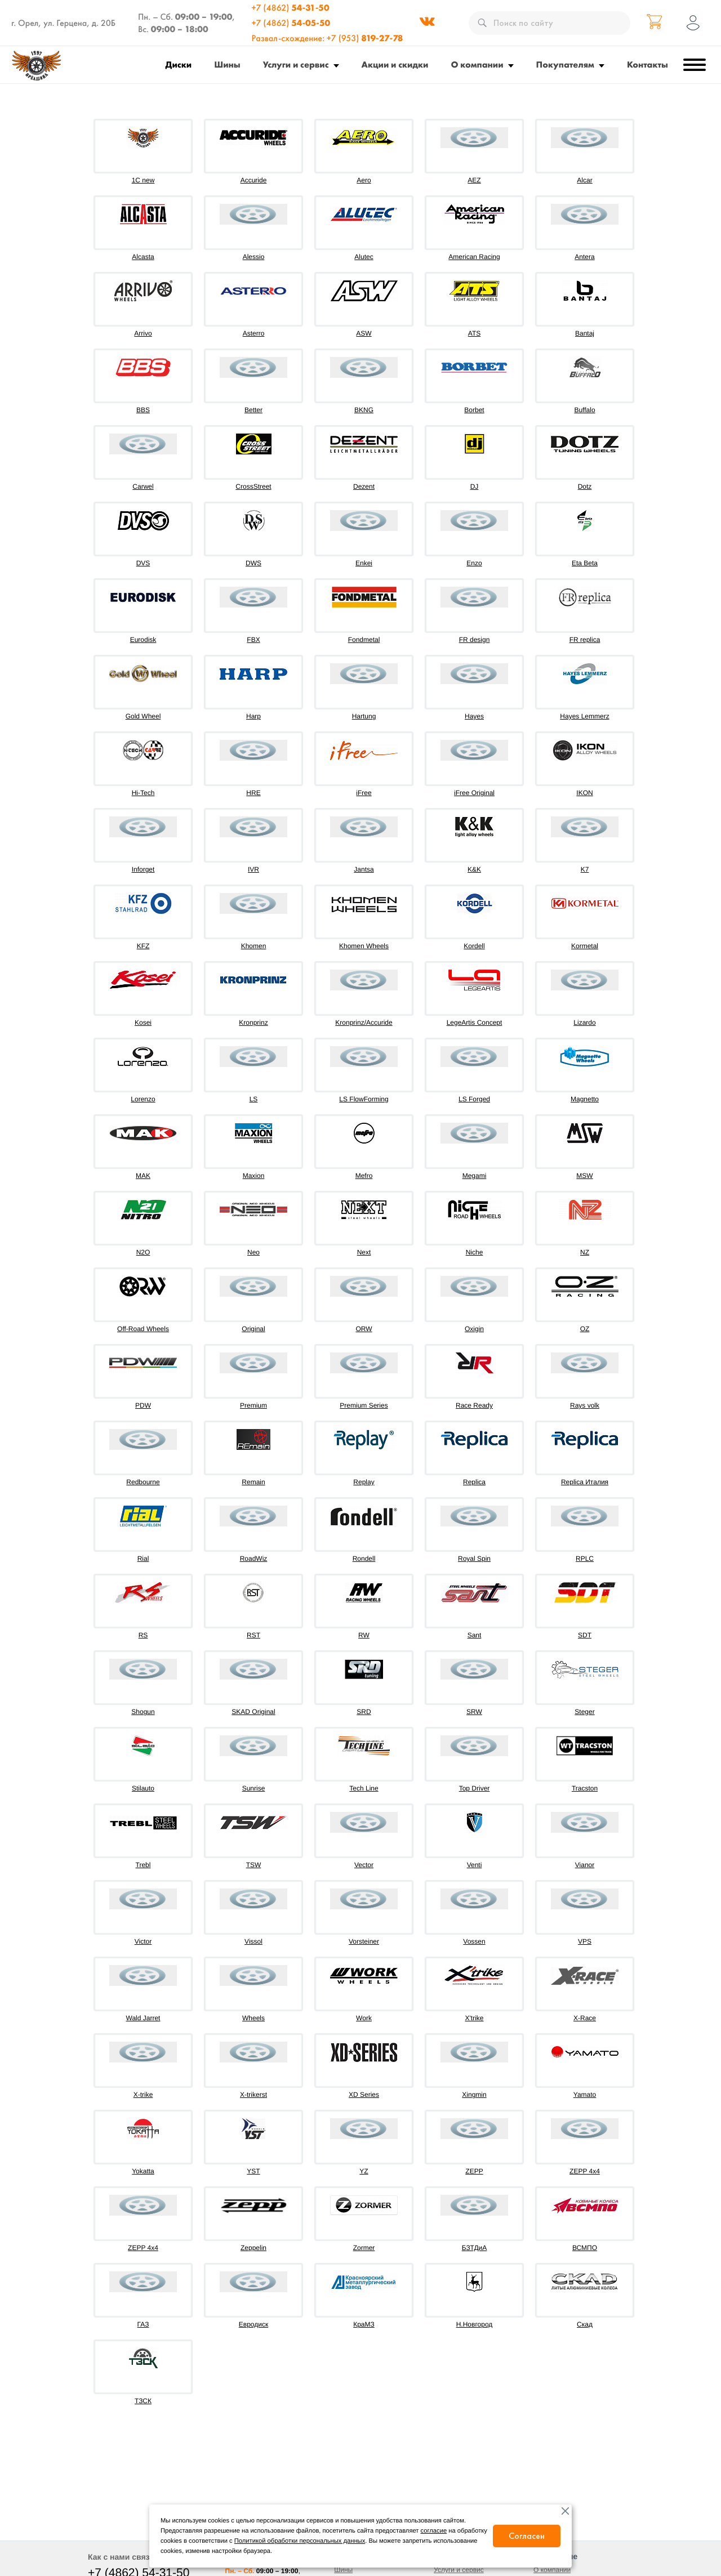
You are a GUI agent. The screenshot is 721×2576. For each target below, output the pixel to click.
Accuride (254, 180)
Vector (363, 1865)
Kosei (143, 1022)
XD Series (364, 2095)
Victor (143, 1941)
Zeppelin (253, 2248)
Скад (585, 2324)
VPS (584, 1941)
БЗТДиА (474, 2248)
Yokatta (143, 2171)
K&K (474, 869)
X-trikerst (253, 2095)
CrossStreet (253, 486)
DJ (474, 486)
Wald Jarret (143, 2018)
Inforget (143, 869)
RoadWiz (254, 1558)
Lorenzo (143, 1099)
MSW (584, 1176)
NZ (584, 1252)
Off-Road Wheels (143, 1329)
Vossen (474, 1941)
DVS (143, 563)
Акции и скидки (395, 64)
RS (143, 1635)
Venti (474, 1865)
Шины (227, 64)
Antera (584, 257)
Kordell (474, 946)
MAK (143, 1176)
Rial (143, 1558)
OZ (585, 1329)
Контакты (647, 64)
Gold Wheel (143, 716)
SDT (584, 1635)
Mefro (364, 1176)
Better (253, 410)
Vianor (584, 1865)
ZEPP (474, 2171)
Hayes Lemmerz (584, 716)
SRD (364, 1712)
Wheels (253, 2018)
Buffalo (584, 410)
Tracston (585, 1788)
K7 (585, 869)
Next (364, 1252)
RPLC (585, 1558)
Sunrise (253, 1788)
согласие (434, 2531)
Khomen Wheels (364, 946)
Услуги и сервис (296, 64)
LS (254, 1099)
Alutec (363, 257)
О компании (477, 64)
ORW (363, 1329)
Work (364, 2018)
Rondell (364, 1558)
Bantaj (584, 333)
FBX (253, 640)
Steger (584, 1712)
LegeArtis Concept (474, 1022)
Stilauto (143, 1788)
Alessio (254, 257)
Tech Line (363, 1788)
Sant (475, 1635)
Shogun (142, 1712)
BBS (143, 410)
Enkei (363, 563)
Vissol (253, 1941)
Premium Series (364, 1405)
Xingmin (474, 2095)
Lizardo (584, 1022)
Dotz (585, 486)
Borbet (474, 410)
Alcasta (143, 257)
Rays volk (584, 1405)
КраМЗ (364, 2324)
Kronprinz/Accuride (363, 1022)
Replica (474, 1482)
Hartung (364, 716)
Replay (363, 1482)
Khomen (253, 946)
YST (253, 2171)
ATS (474, 333)
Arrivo (143, 333)
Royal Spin (474, 1558)
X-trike (143, 2095)
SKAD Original (253, 1712)
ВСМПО (584, 2248)
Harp (253, 716)
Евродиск (253, 2324)
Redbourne (142, 1482)
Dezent (364, 486)
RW (364, 1635)
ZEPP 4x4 (584, 2171)
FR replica (584, 640)
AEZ (474, 180)
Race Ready (474, 1405)
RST (253, 1635)
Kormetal (584, 946)
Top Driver (474, 1788)
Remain (253, 1482)
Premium (253, 1405)
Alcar (584, 180)
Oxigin (474, 1329)
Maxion (254, 1176)
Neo (253, 1252)
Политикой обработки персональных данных (299, 2541)
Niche (474, 1252)
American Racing (474, 257)
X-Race (584, 2018)
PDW (143, 1405)
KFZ (143, 946)
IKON (584, 793)
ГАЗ (143, 2324)
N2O (143, 1252)
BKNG (363, 410)
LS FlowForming (363, 1099)
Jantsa (363, 869)
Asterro (254, 333)
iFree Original (474, 793)
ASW (363, 333)
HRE (253, 793)
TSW (253, 1865)
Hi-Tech (143, 793)
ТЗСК (143, 2401)
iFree (363, 793)
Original (253, 1329)
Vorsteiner (364, 1941)
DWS (253, 563)
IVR (253, 869)
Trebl (143, 1865)
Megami (474, 1176)
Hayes (474, 716)
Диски (179, 64)
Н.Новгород (474, 2324)
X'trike (474, 2018)
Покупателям (565, 64)
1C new (143, 180)
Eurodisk (143, 640)
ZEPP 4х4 (143, 2248)
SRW (474, 1712)
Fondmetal (364, 640)
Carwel (142, 486)
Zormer (364, 2248)
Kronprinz (253, 1022)
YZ (363, 2171)
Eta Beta (585, 563)
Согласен (527, 2536)
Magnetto (585, 1099)
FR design (474, 640)
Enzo (474, 563)
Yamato (584, 2095)
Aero (364, 180)
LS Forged (474, 1099)
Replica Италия (584, 1482)
